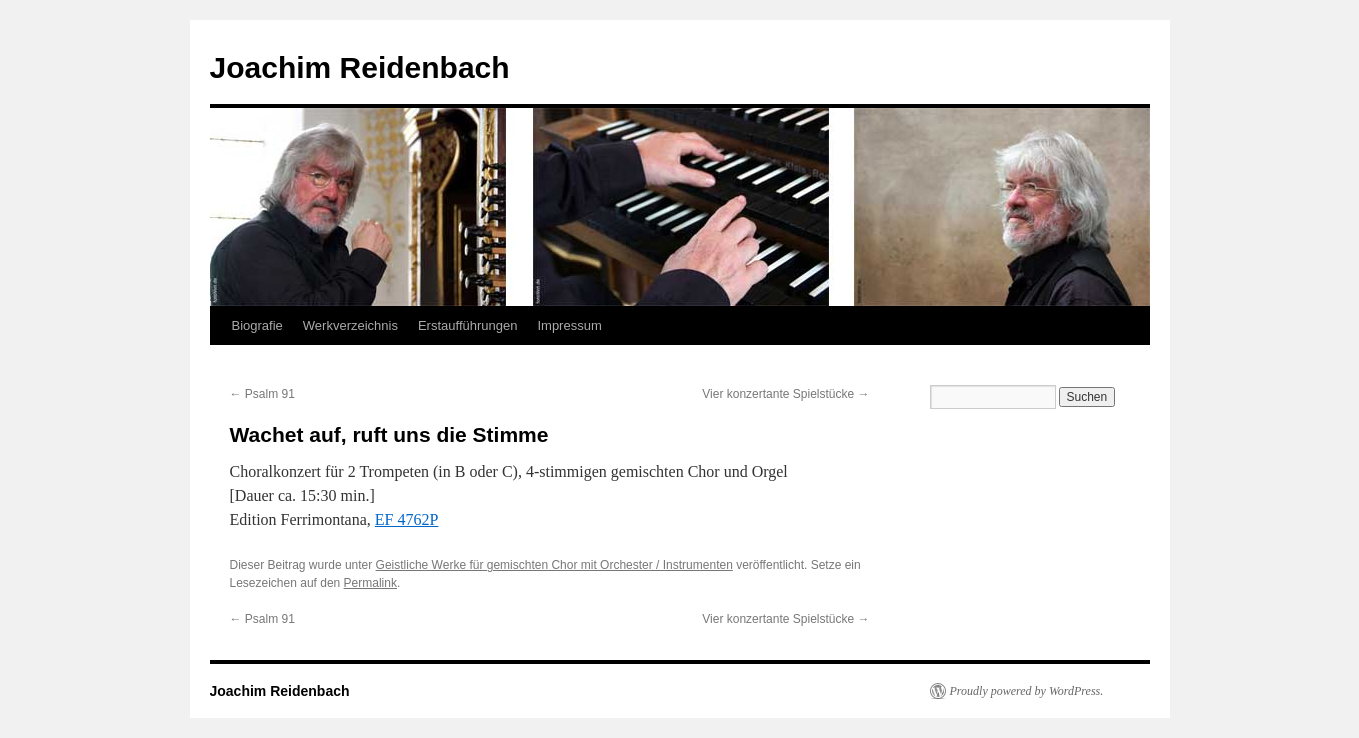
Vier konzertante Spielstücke (785, 394)
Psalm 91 (262, 394)
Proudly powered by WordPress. (1027, 691)
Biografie (257, 325)
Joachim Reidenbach (360, 67)
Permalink (370, 583)
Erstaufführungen (468, 325)
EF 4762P (407, 519)
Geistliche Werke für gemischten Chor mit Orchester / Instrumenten (554, 565)
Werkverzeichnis (350, 325)
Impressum (569, 325)
